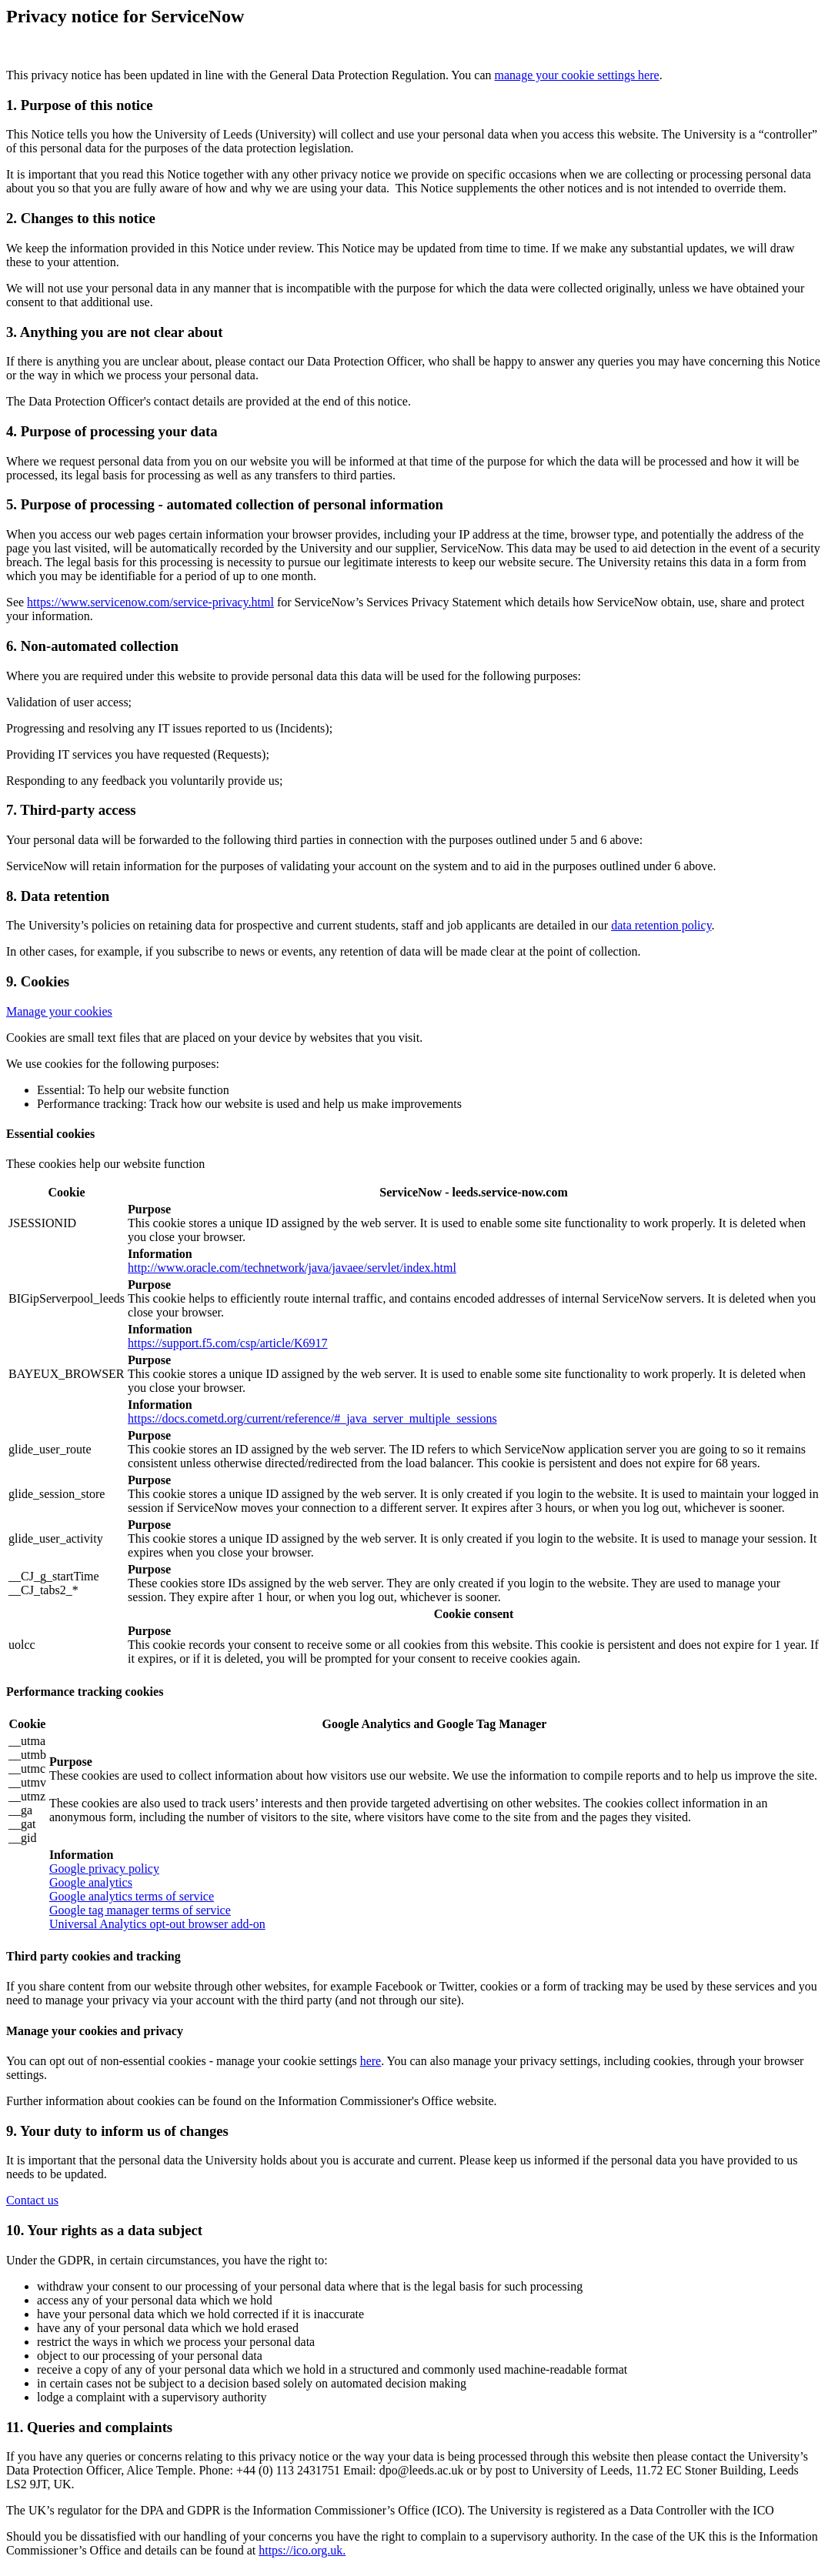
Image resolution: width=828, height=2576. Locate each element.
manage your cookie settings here (577, 75)
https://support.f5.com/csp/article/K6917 (228, 1343)
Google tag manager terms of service (140, 1910)
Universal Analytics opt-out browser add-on (157, 1923)
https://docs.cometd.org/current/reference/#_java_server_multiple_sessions (312, 1418)
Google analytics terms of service (131, 1896)
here (371, 2060)
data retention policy (661, 925)
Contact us (32, 2200)
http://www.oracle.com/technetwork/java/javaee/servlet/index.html (292, 1267)
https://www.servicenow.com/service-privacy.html (150, 602)
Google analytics (90, 1882)
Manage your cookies (59, 1011)
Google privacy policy (104, 1868)
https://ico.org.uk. (302, 2550)
